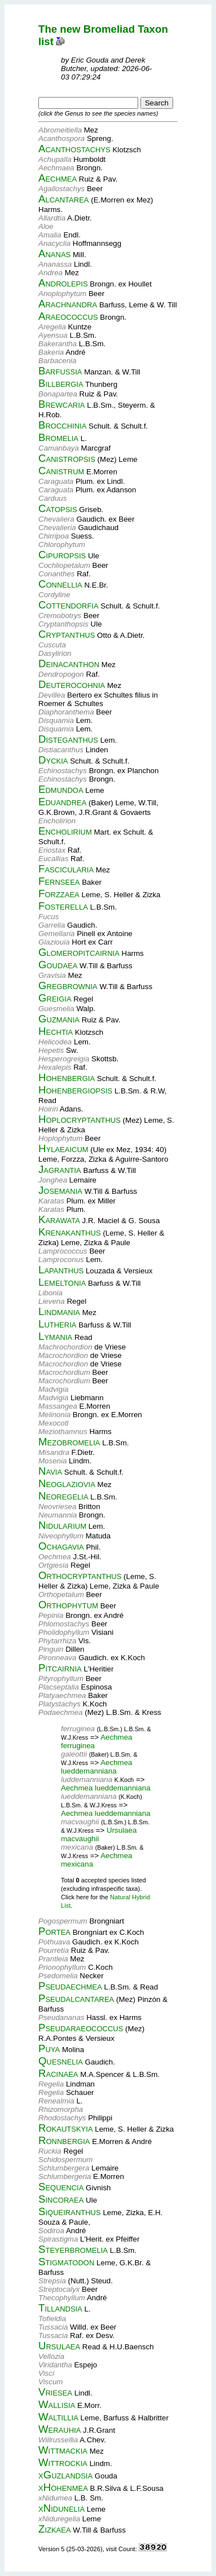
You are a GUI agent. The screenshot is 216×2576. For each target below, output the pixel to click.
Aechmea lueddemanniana (97, 1766)
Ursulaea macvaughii (98, 1834)
